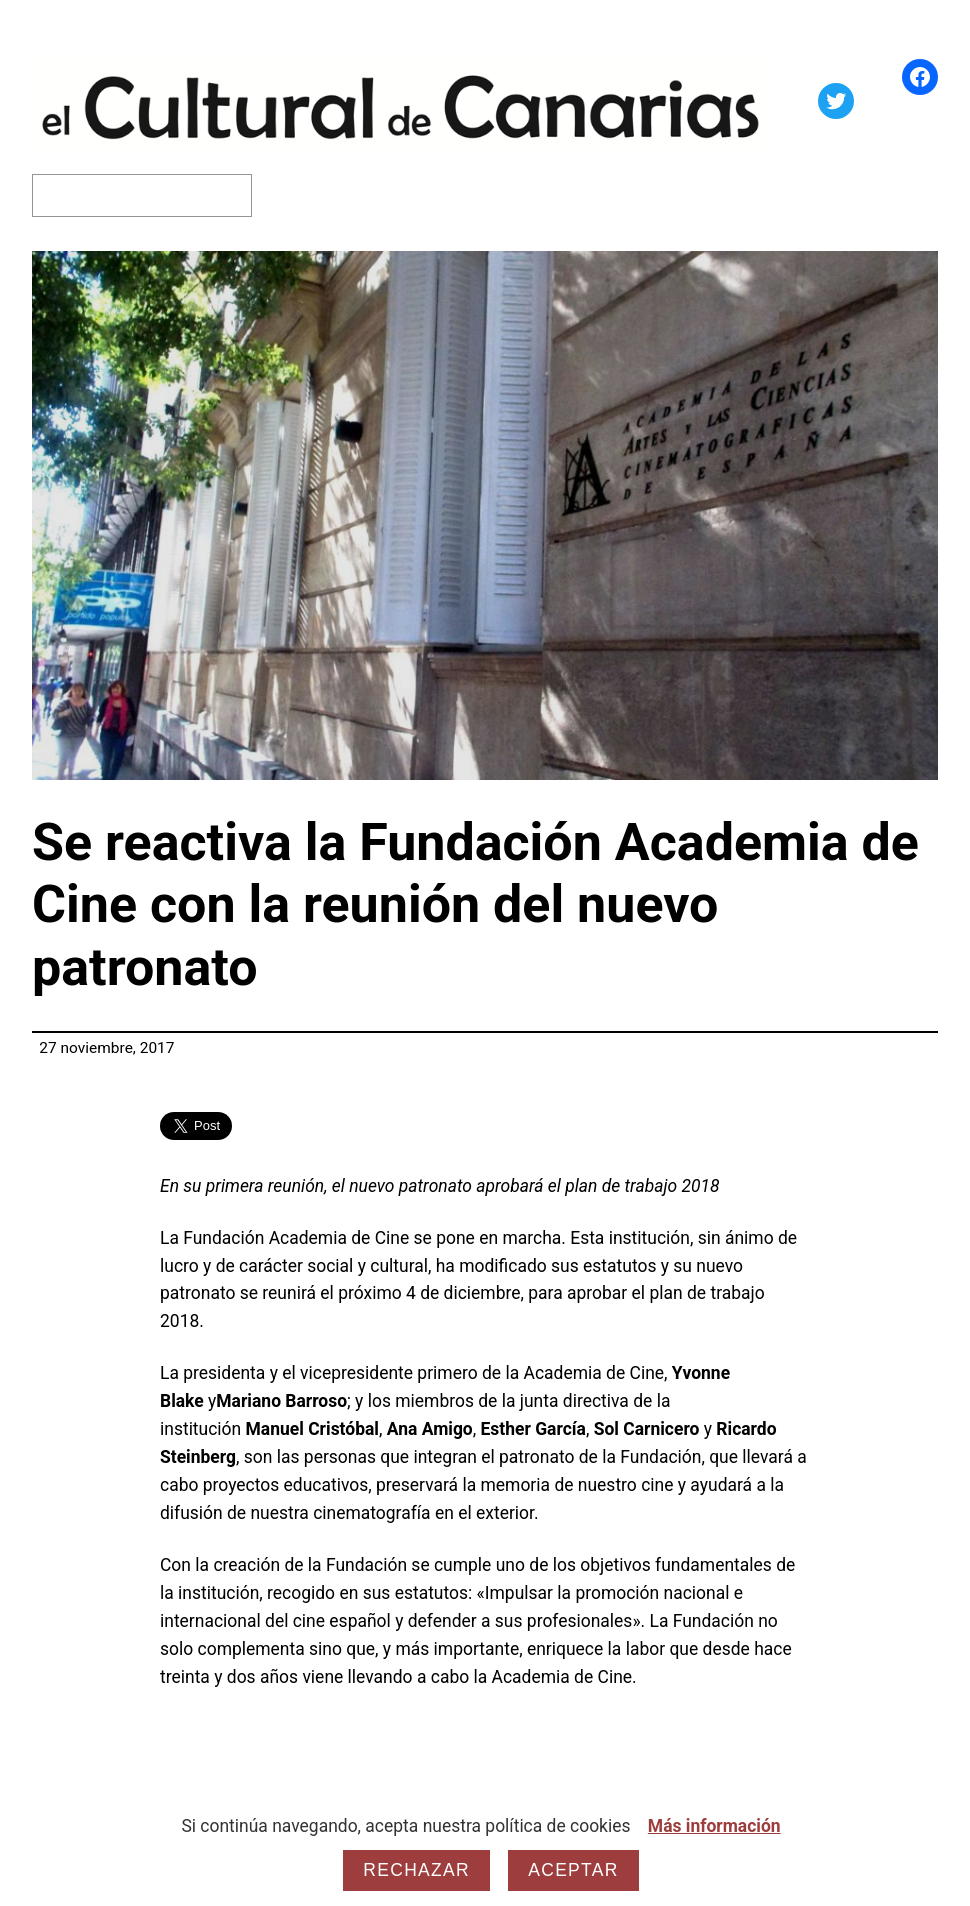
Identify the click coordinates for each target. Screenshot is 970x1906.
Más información (714, 1826)
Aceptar (573, 1870)
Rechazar (416, 1870)
